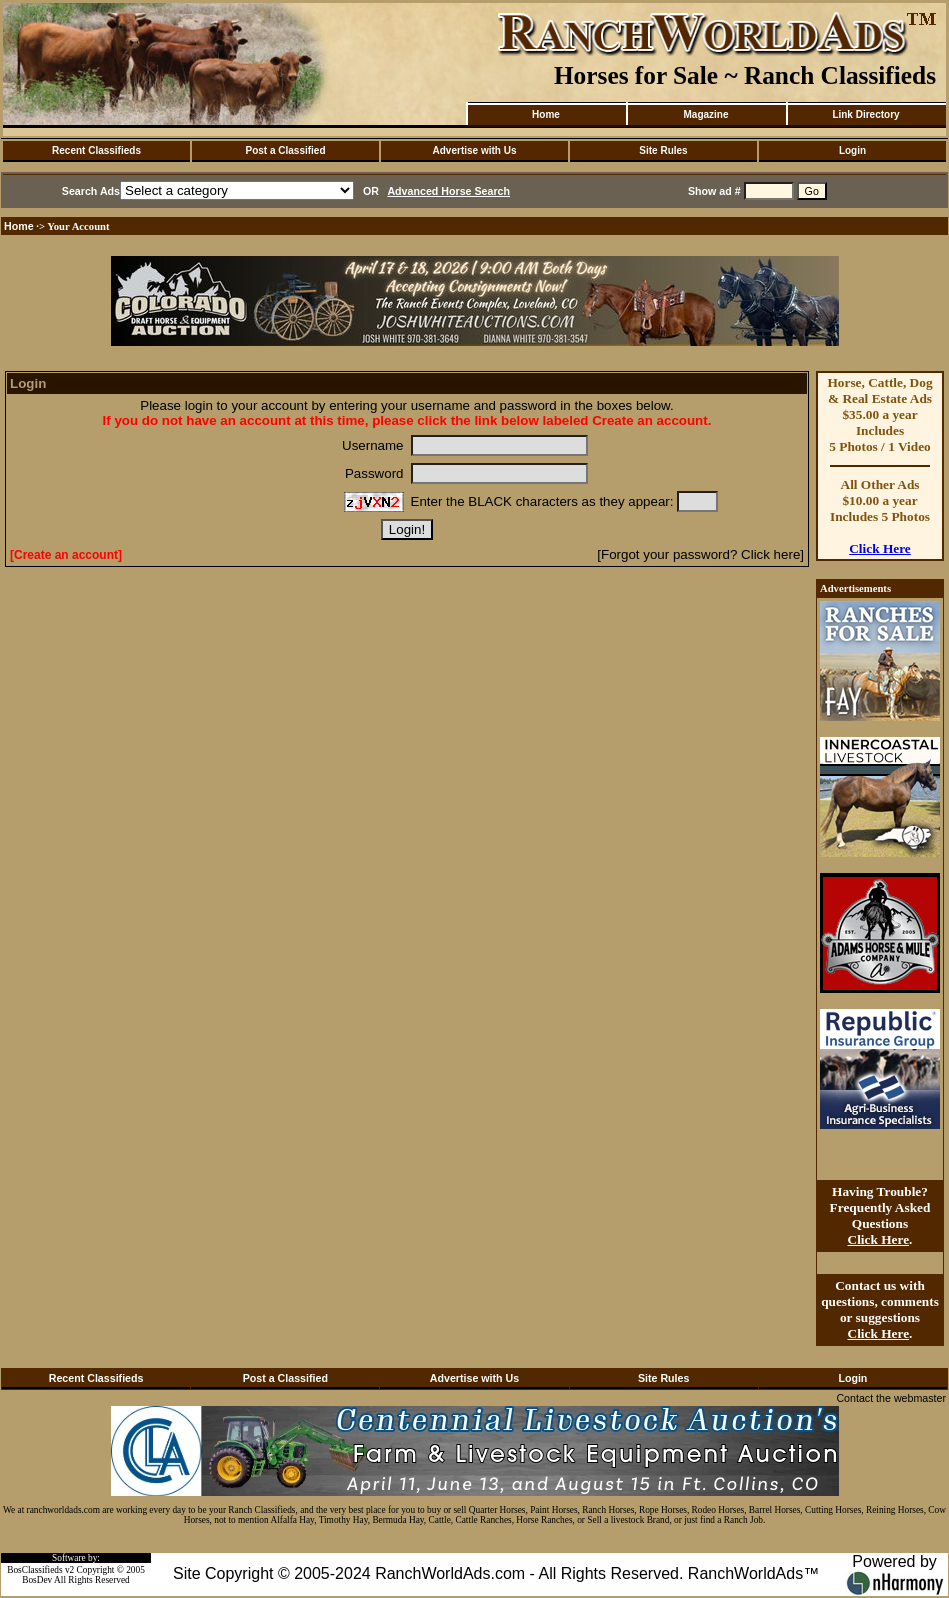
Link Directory (865, 114)
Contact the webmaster (891, 1398)
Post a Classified (285, 150)
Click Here (880, 548)
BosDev (37, 1580)
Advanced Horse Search (448, 191)
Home (546, 114)
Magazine (705, 114)
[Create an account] (66, 555)
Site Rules (663, 150)
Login (852, 150)
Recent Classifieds (96, 150)
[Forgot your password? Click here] (700, 554)
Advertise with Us (475, 150)
